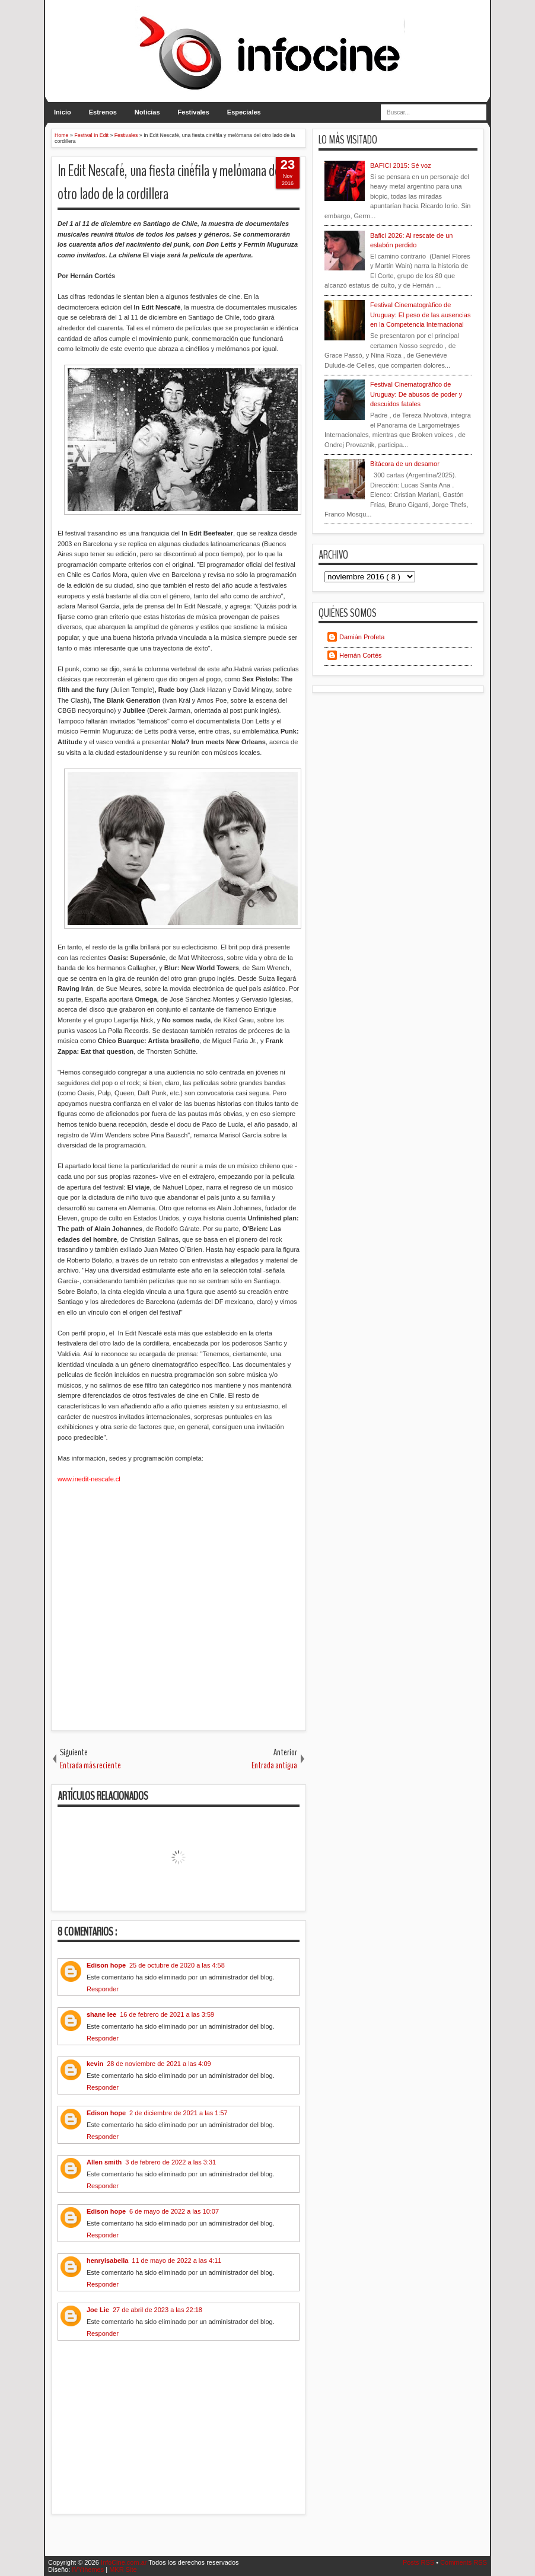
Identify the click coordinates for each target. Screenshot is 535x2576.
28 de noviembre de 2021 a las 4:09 (159, 2063)
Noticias (147, 112)
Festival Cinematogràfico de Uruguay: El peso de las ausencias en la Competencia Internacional (420, 314)
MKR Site (122, 2569)
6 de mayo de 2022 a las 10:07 (174, 2211)
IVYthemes (89, 2569)
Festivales (193, 112)
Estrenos (103, 112)
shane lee (101, 2014)
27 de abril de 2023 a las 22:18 (157, 2309)
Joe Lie (98, 2309)
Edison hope (106, 1965)
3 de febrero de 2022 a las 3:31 (170, 2162)
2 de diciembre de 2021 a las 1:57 (178, 2112)
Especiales (244, 112)
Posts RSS (419, 2562)
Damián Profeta (361, 636)
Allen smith (104, 2162)
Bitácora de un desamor (405, 463)
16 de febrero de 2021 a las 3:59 (167, 2014)
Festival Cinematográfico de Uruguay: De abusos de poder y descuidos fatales (416, 394)
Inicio (62, 112)
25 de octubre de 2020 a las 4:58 (177, 1965)
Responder (103, 1988)
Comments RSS (463, 2562)
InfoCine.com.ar (125, 2562)
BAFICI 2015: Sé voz (400, 165)
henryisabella (107, 2260)
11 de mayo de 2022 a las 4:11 (176, 2260)
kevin (95, 2063)
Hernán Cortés (360, 655)
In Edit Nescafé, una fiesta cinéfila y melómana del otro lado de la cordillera (170, 182)
